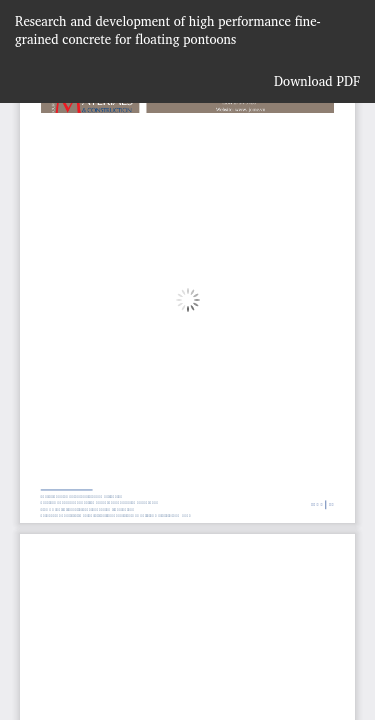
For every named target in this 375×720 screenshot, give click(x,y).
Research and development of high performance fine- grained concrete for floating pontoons (168, 30)
